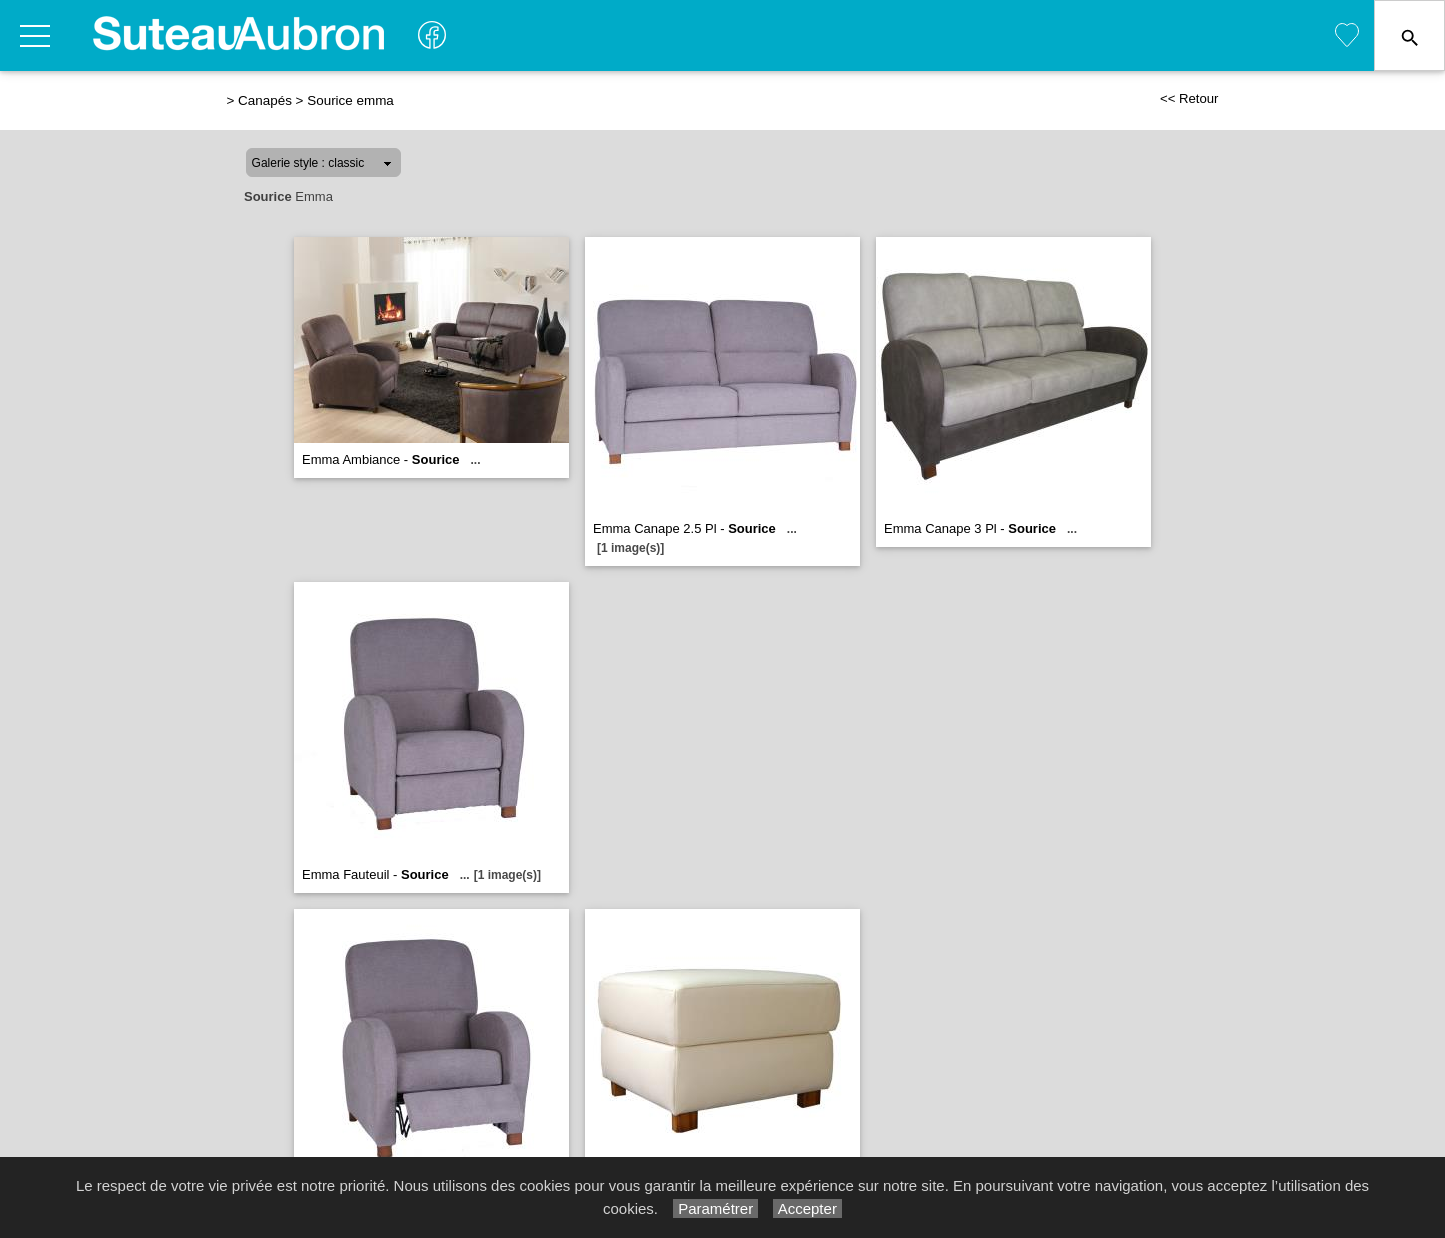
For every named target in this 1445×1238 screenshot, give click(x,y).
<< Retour (1189, 98)
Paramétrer (715, 1208)
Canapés (265, 100)
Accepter (807, 1208)
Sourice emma (350, 100)
